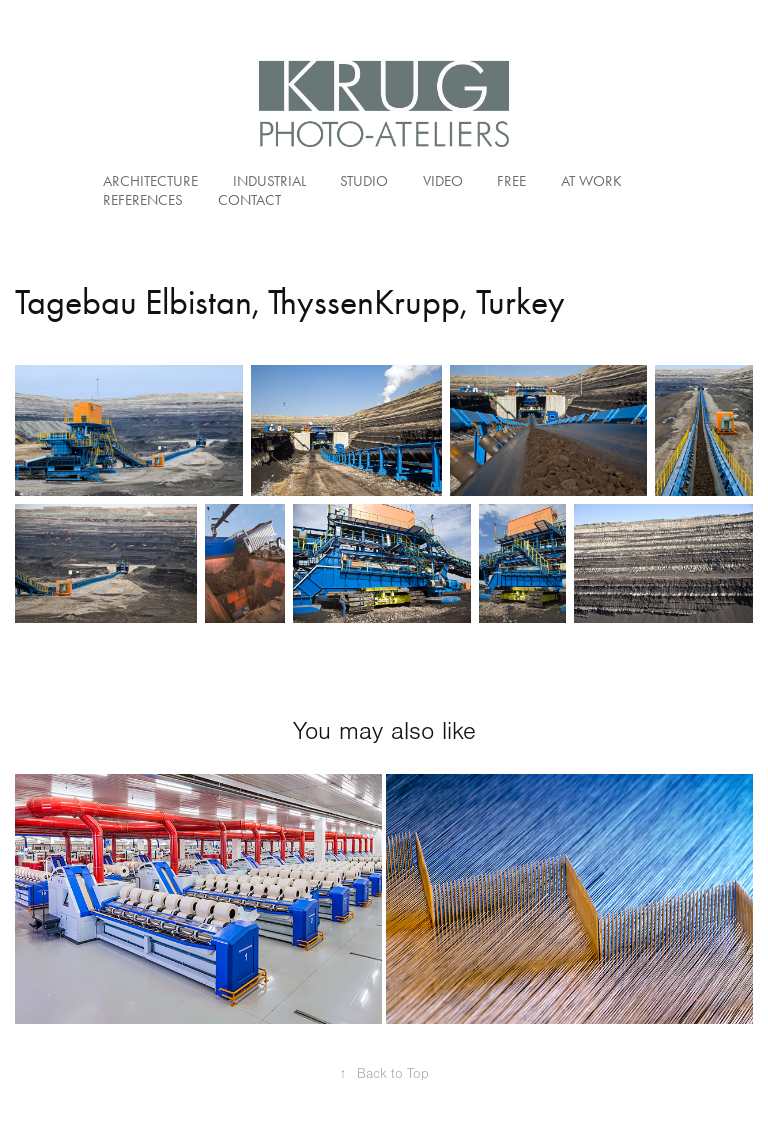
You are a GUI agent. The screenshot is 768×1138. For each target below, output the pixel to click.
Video (443, 181)
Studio (364, 181)
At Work (591, 181)
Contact (249, 200)
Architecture (150, 181)
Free (511, 181)
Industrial (269, 181)
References (143, 200)
